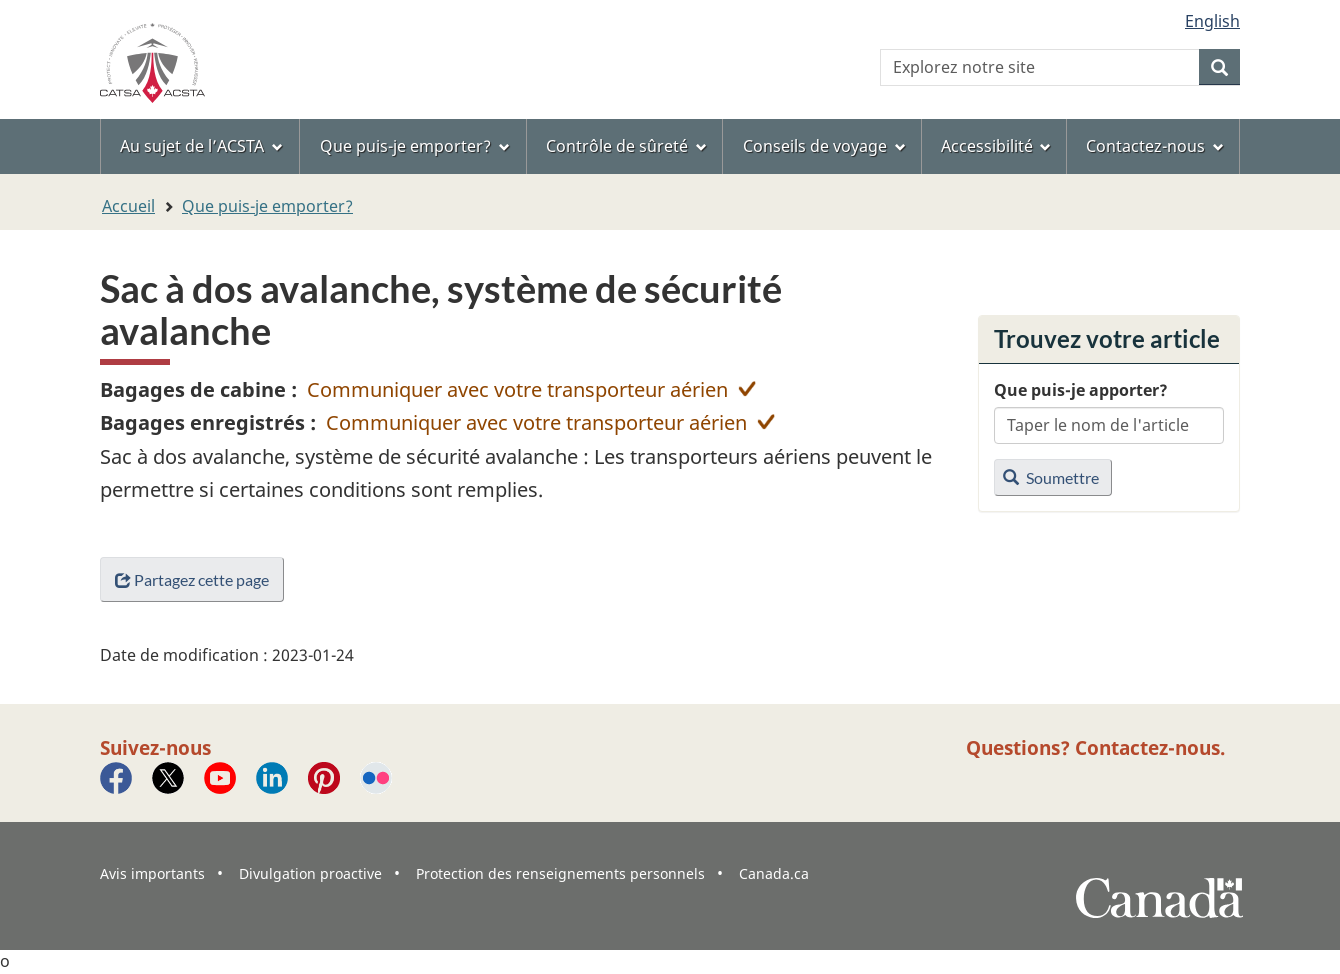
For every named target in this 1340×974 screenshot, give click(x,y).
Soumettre (1051, 477)
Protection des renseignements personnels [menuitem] (560, 873)
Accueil (128, 206)
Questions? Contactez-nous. (1095, 747)
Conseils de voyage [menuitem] (824, 146)
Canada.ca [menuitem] (774, 873)
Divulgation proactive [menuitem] (310, 873)
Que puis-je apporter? (1081, 390)
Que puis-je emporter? (267, 206)
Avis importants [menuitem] (152, 873)
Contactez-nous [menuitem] (1155, 146)
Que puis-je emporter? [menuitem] (415, 146)
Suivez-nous (155, 747)
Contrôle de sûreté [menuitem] (626, 146)
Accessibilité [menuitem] (996, 146)
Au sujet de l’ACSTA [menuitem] (201, 146)
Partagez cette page (192, 579)
